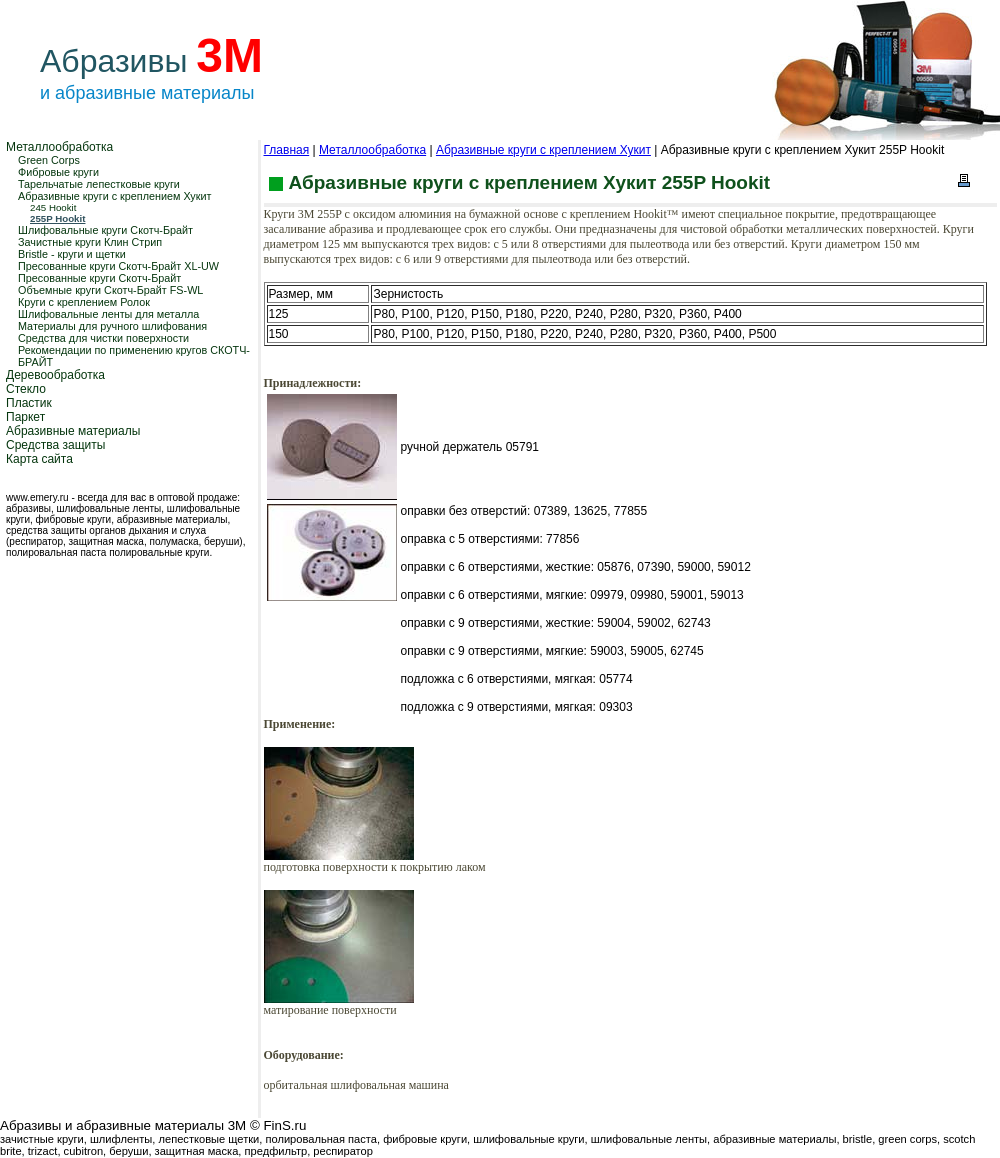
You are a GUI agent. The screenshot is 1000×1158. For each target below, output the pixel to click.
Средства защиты (55, 445)
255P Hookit (57, 218)
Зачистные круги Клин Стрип (90, 242)
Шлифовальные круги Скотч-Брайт (105, 230)
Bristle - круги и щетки (72, 254)
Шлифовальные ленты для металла (108, 314)
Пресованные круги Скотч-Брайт (99, 278)
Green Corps (49, 160)
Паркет (25, 417)
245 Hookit (53, 207)
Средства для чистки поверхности (103, 338)
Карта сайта (39, 459)
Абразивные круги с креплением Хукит (114, 196)
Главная (287, 150)
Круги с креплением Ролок (84, 302)
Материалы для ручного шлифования (112, 326)
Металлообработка (59, 147)
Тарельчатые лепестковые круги (99, 184)
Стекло (26, 389)
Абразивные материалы (73, 431)
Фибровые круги (58, 172)
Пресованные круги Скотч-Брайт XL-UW (118, 266)
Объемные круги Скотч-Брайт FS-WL (110, 290)
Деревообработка (55, 375)
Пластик (29, 403)
